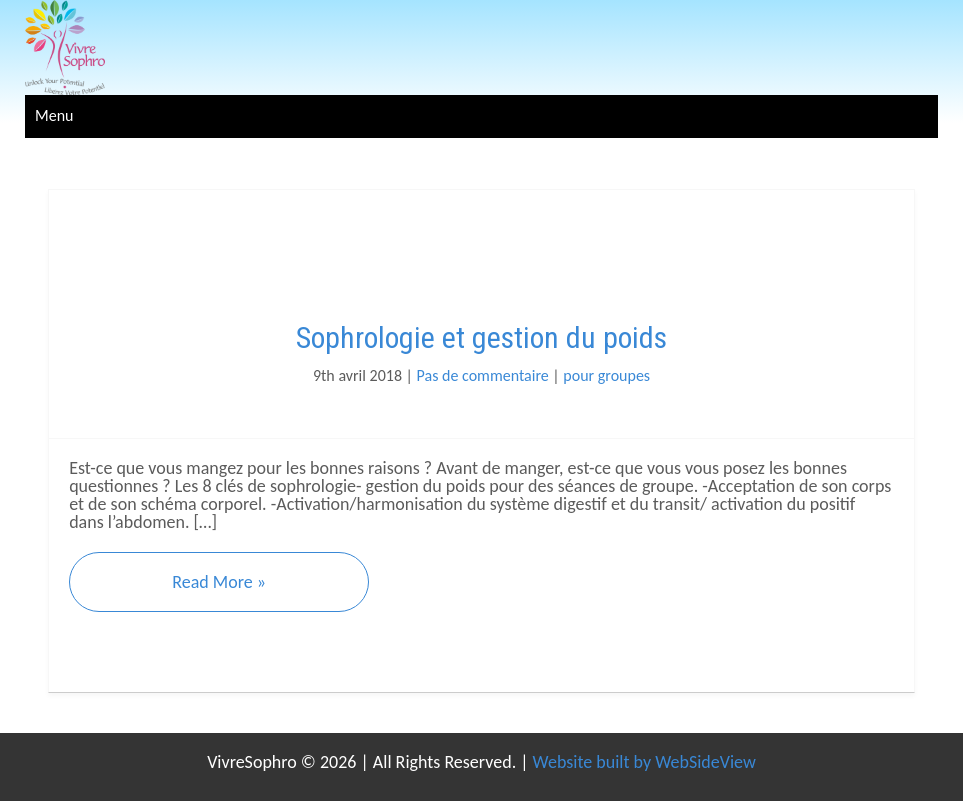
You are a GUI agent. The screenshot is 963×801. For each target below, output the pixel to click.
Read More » (219, 582)
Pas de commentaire (483, 375)
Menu (54, 115)
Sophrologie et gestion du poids (481, 337)
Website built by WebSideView (644, 762)
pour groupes (606, 375)
